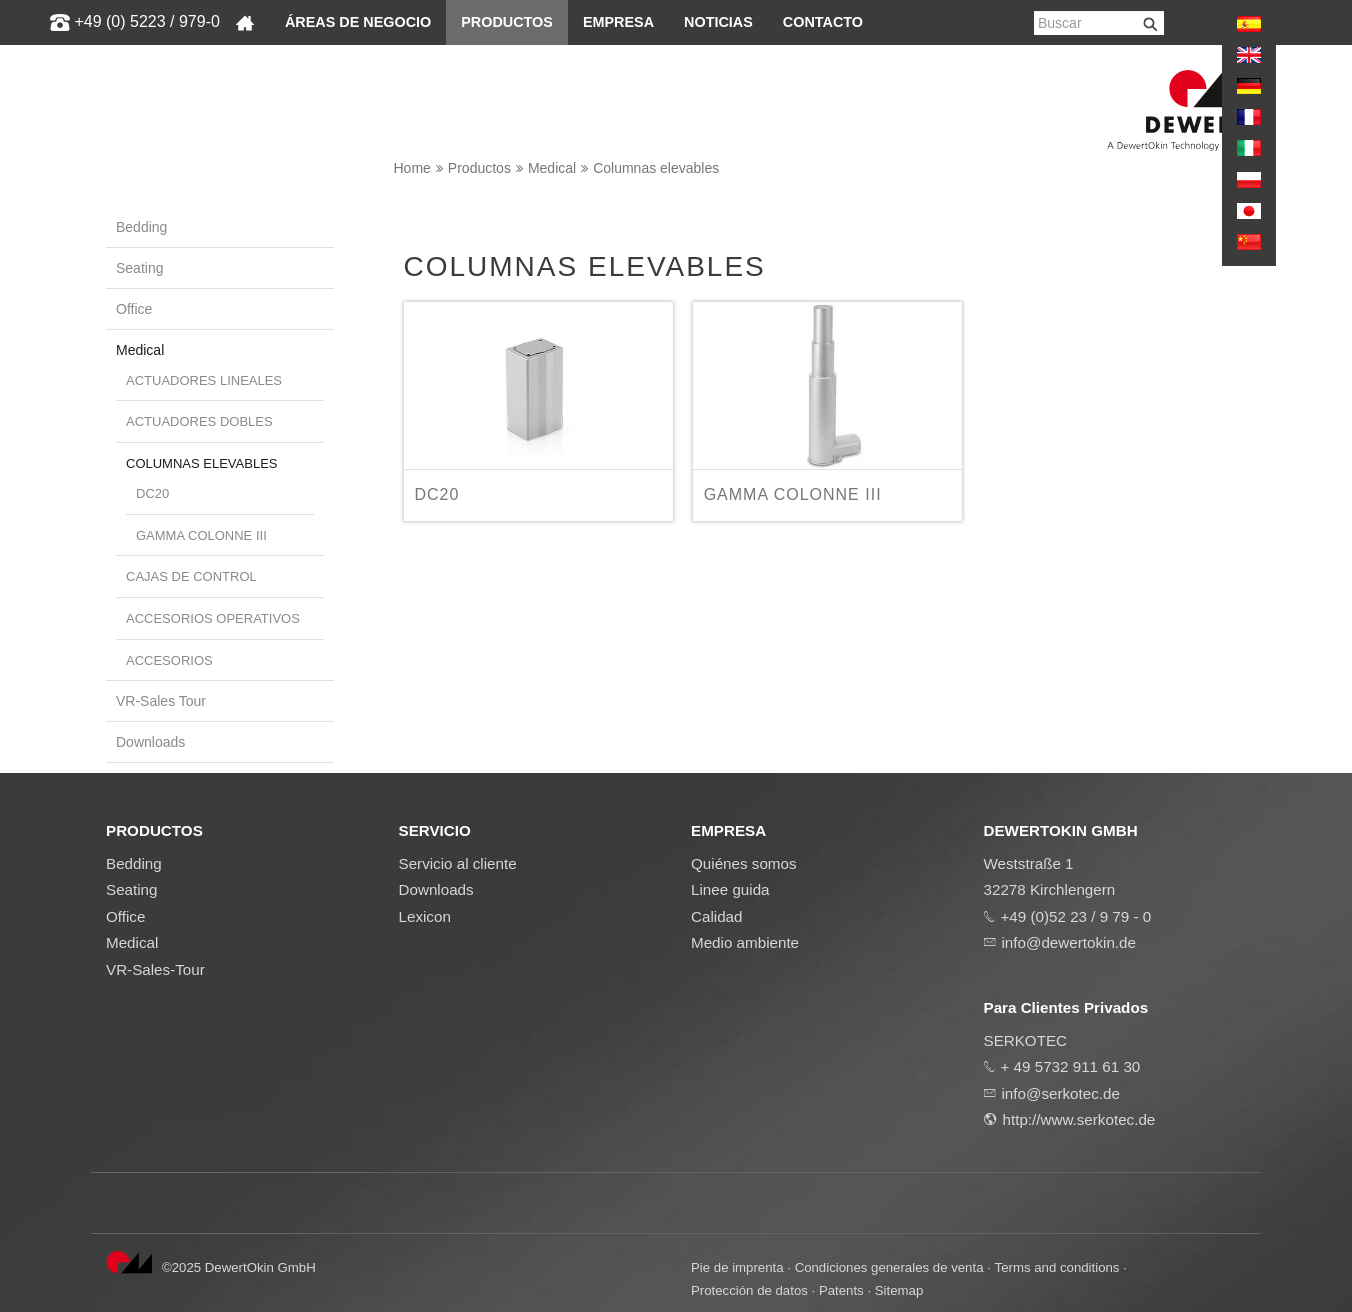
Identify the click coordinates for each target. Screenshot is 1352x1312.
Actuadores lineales (204, 380)
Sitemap (899, 1290)
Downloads (150, 742)
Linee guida (730, 889)
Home (412, 168)
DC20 (152, 493)
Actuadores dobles (199, 421)
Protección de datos (749, 1290)
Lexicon (425, 916)
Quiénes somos (744, 863)
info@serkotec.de (1061, 1093)
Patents (841, 1290)
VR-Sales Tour (161, 701)
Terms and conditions (1057, 1267)
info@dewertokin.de (1069, 942)
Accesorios (169, 660)
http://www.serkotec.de (1079, 1119)
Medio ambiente (745, 942)
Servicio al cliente (458, 863)
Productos (507, 22)
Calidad (717, 916)
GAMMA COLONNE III (201, 535)
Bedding (141, 227)
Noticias (718, 22)
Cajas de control (191, 576)
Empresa (618, 22)
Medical (552, 168)
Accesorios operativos (213, 618)
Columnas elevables (656, 168)
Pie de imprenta (737, 1267)
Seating (139, 268)
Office (134, 309)
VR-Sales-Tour (155, 969)
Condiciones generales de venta (889, 1267)
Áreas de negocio (358, 22)
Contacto (823, 22)
